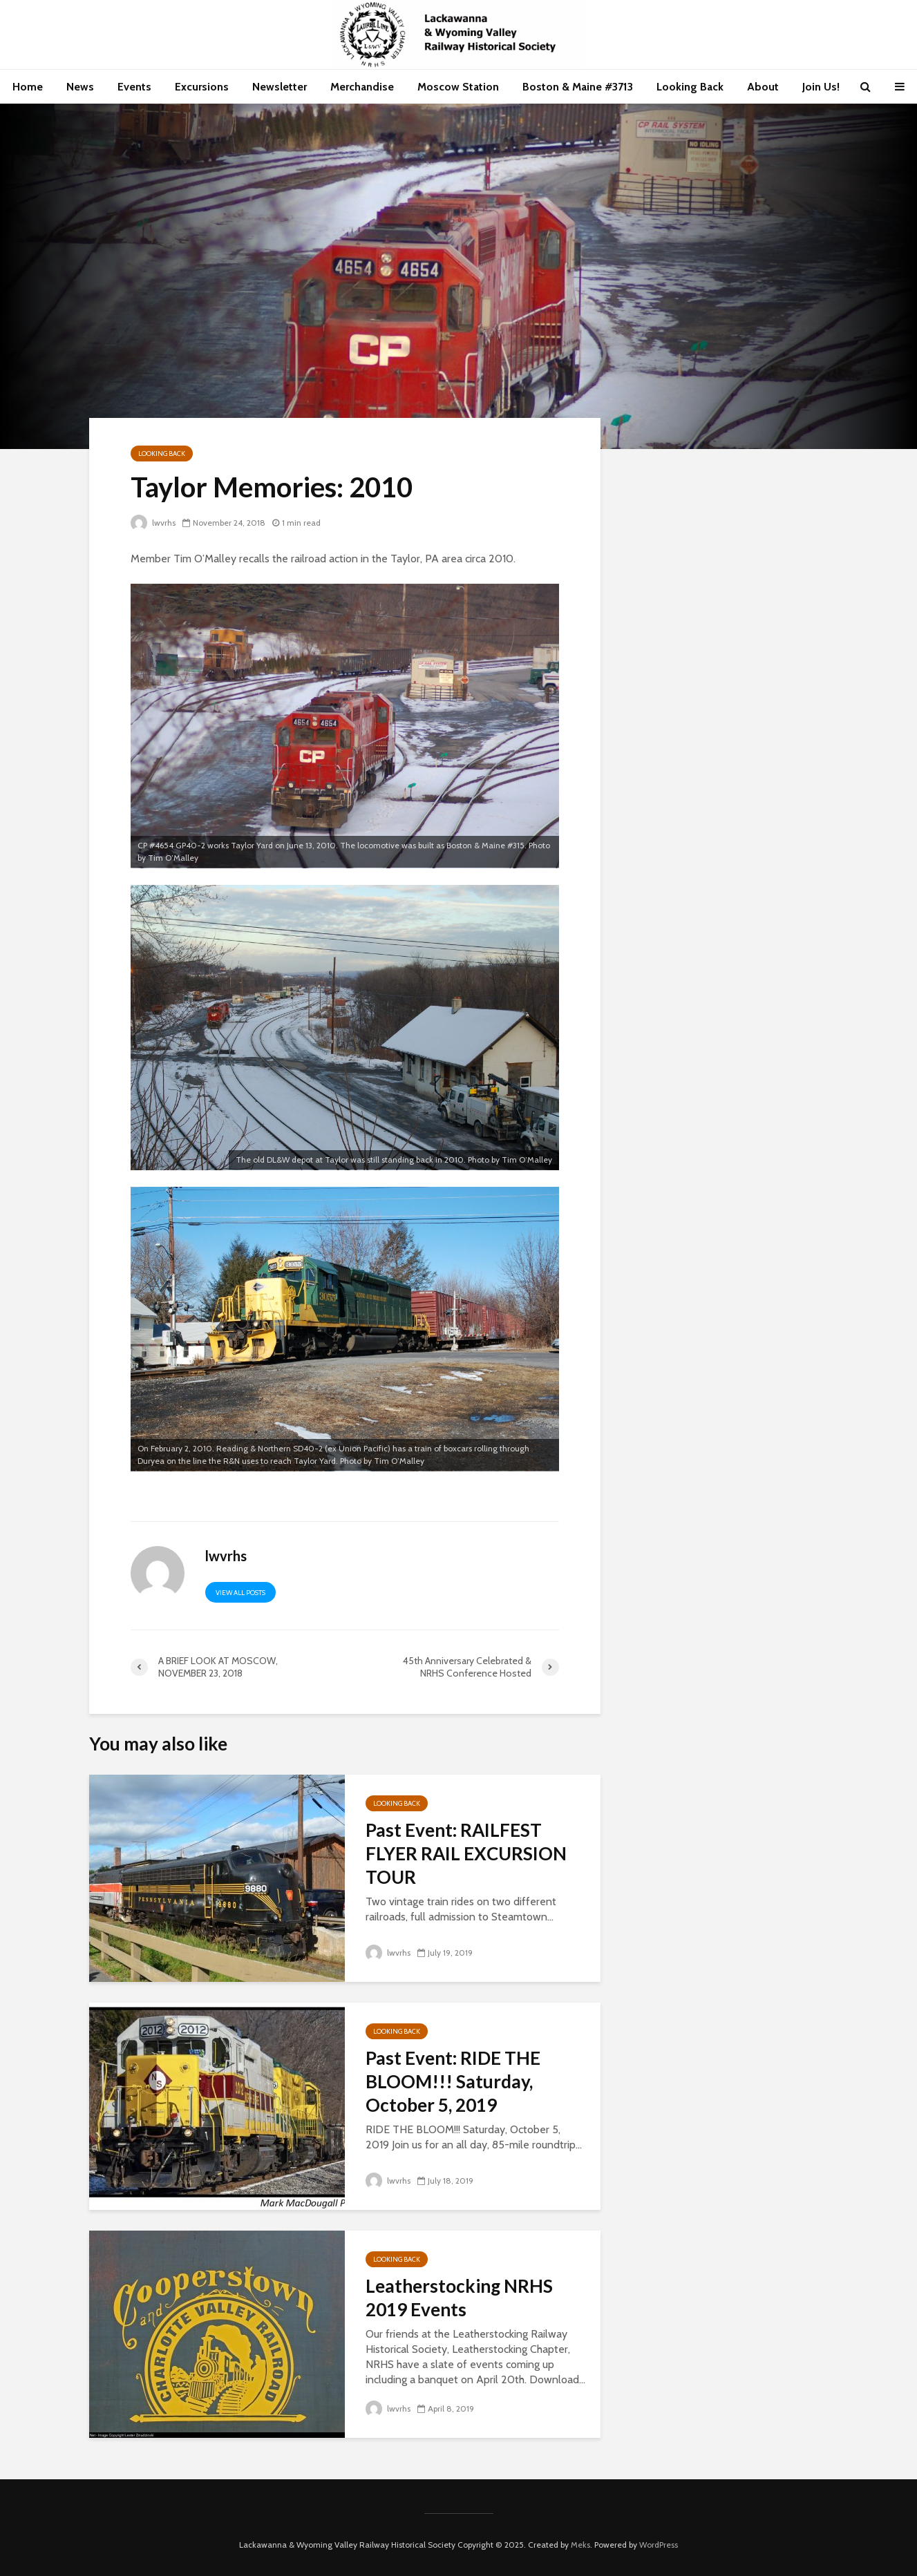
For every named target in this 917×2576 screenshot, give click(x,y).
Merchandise (362, 86)
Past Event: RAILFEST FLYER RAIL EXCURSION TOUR (466, 1853)
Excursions (202, 86)
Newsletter (279, 86)
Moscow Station (458, 86)
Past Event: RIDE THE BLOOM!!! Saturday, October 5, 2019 (453, 2081)
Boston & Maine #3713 (577, 86)
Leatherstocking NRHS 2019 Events (459, 2297)
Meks (580, 2544)
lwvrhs (153, 522)
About (763, 86)
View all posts (240, 1592)
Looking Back (690, 86)
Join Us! (821, 86)
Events (134, 86)
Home (27, 86)
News (80, 86)
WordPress (658, 2544)
